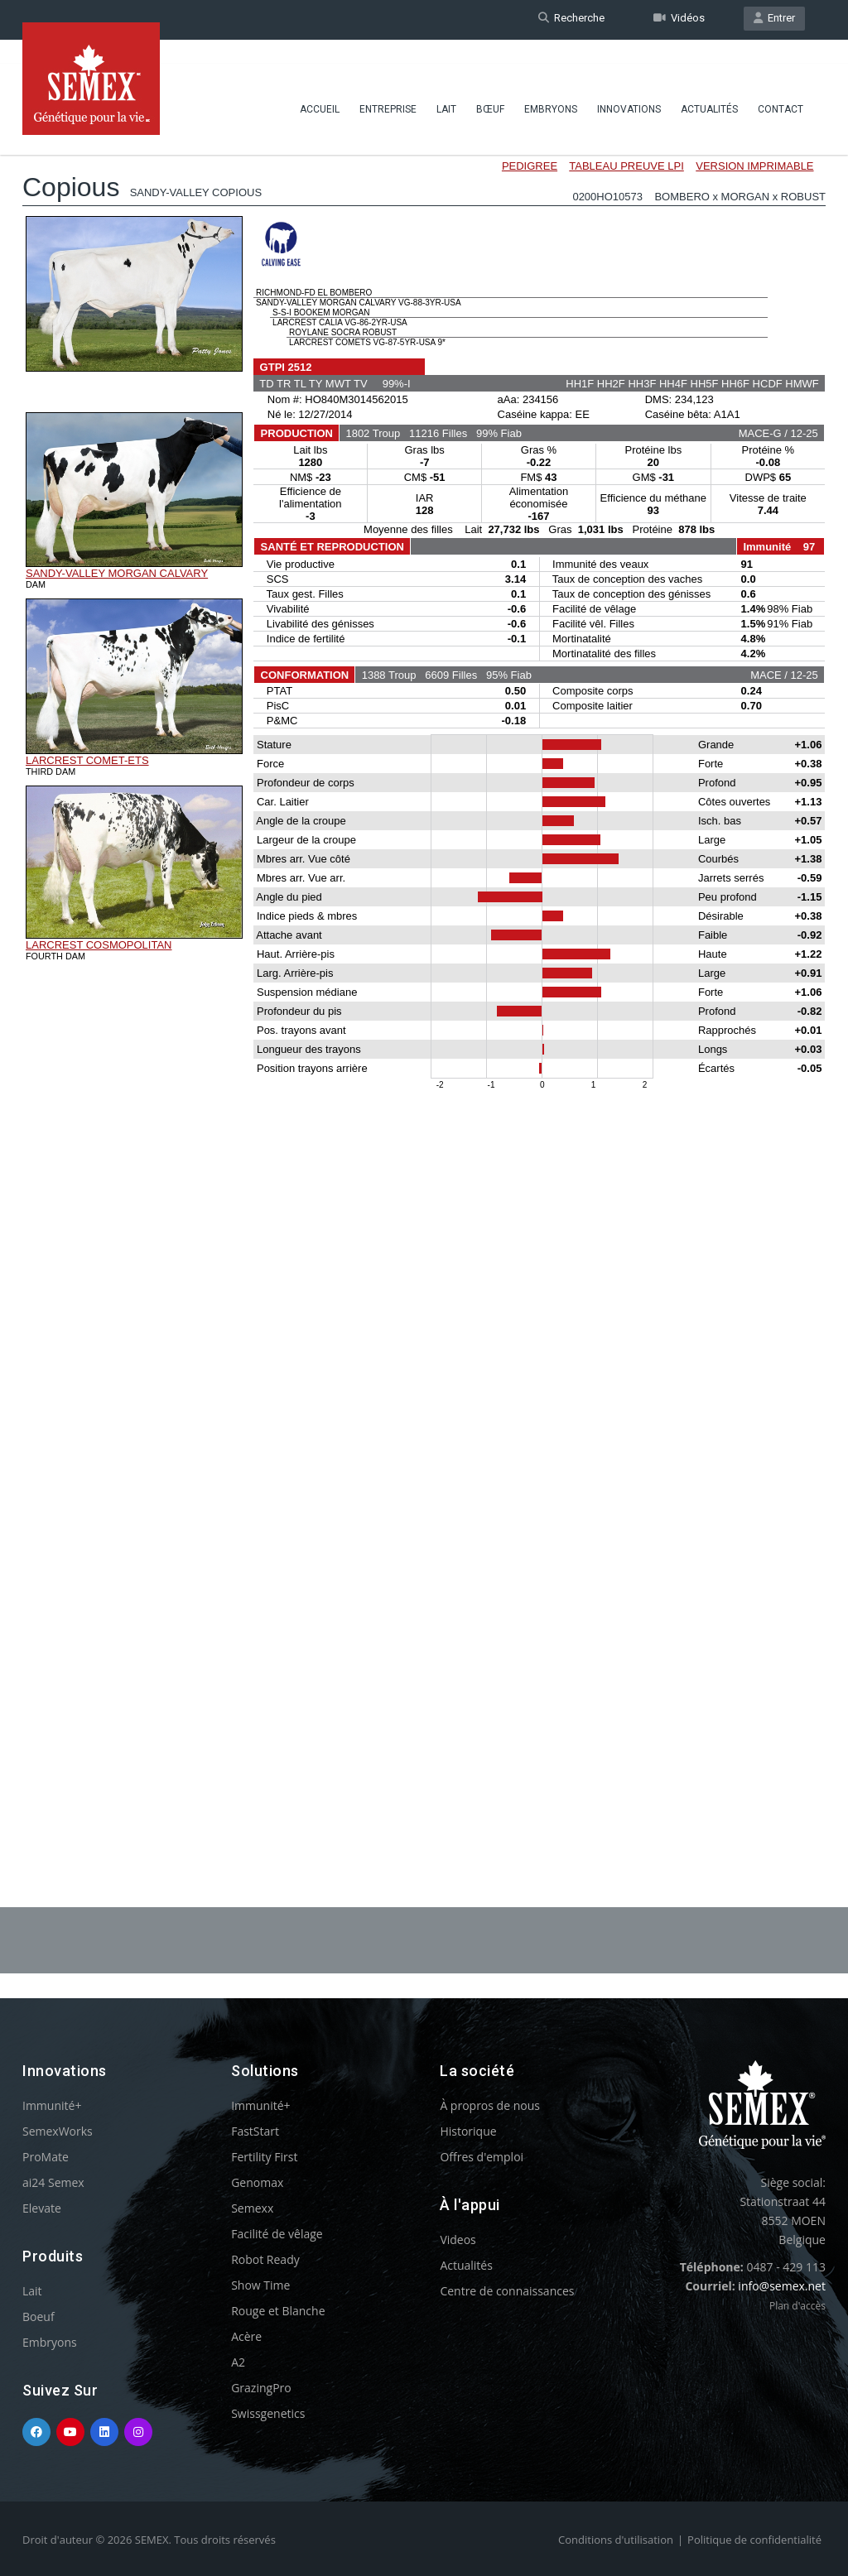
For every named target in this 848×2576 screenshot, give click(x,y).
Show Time (260, 2285)
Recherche (571, 19)
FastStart (255, 2131)
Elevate (41, 2208)
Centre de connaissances (507, 2291)
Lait (446, 87)
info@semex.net (782, 2286)
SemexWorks (57, 2131)
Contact (780, 87)
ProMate (45, 2157)
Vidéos (679, 19)
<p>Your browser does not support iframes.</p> (424, 975)
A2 (238, 2362)
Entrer (774, 19)
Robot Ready (265, 2259)
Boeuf (38, 2316)
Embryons (550, 87)
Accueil (320, 87)
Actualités (709, 87)
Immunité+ (51, 2105)
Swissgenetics (268, 2413)
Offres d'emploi (481, 2157)
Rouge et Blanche (278, 2311)
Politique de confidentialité (754, 2539)
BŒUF (490, 87)
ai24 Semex (53, 2182)
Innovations (629, 87)
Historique (468, 2131)
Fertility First (264, 2157)
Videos (457, 2239)
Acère (246, 2336)
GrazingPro (261, 2388)
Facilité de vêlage (277, 2234)
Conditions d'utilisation (615, 2539)
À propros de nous (490, 2105)
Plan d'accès (797, 2306)
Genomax (257, 2182)
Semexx (252, 2208)
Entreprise (388, 87)
